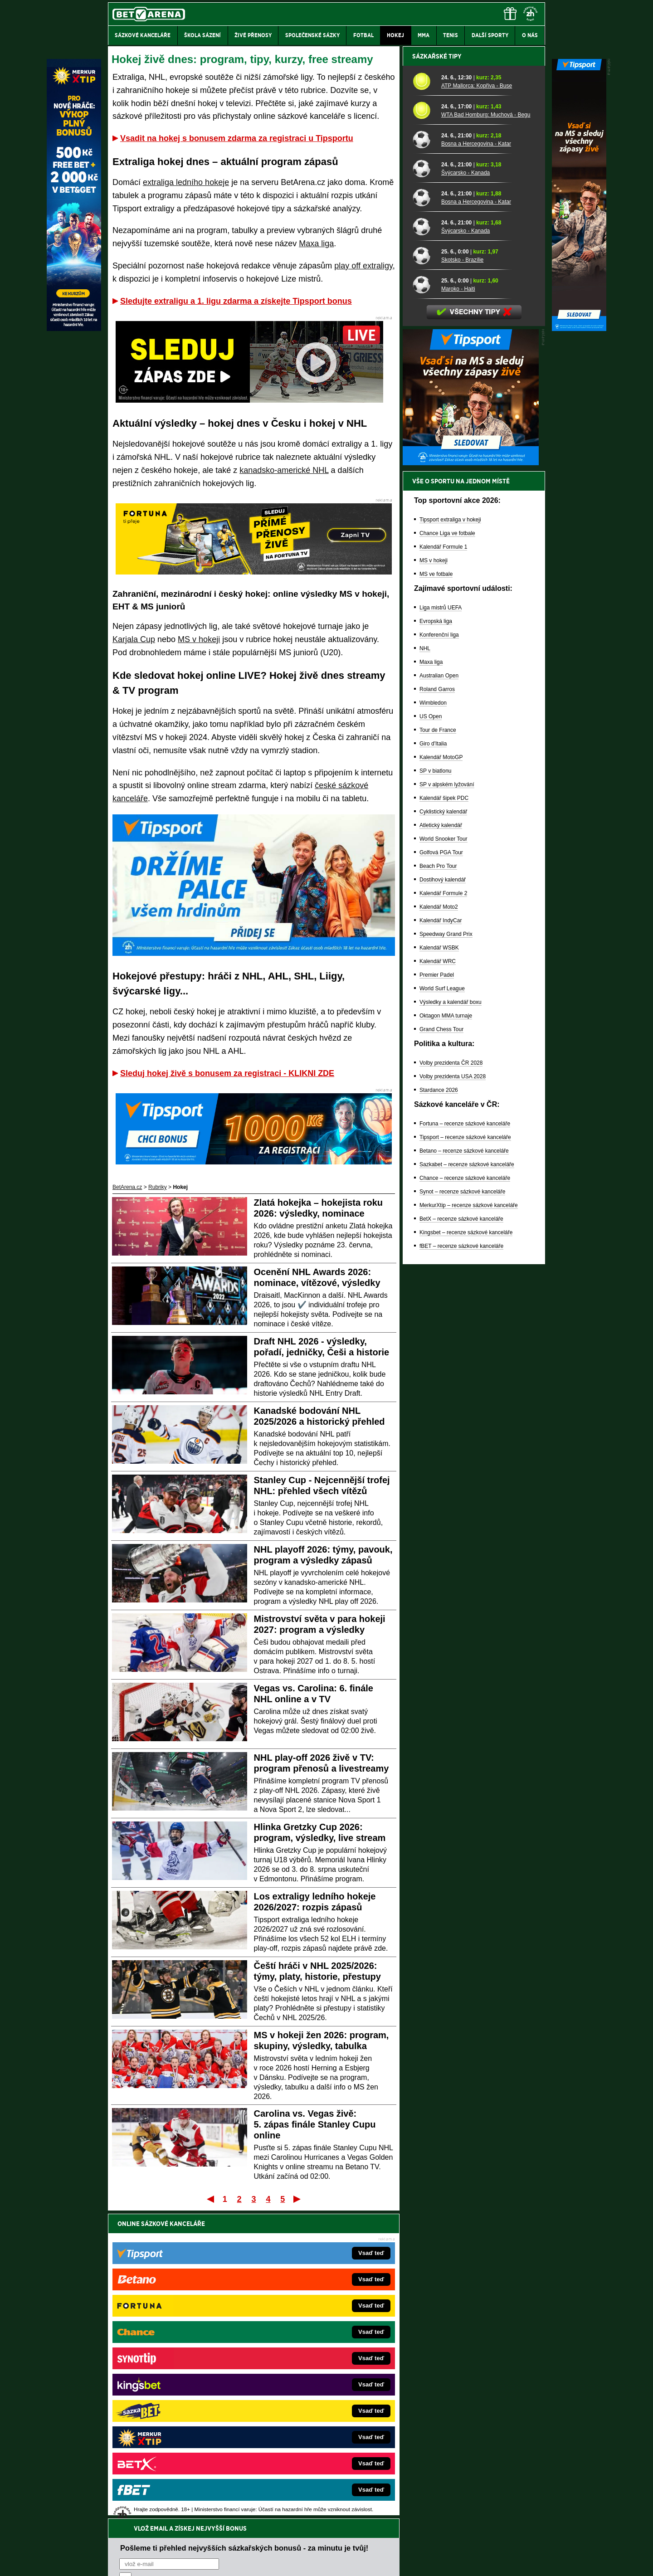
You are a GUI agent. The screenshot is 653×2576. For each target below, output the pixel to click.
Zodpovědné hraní (480, 2486)
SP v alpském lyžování (446, 1101)
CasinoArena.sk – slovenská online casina (307, 2436)
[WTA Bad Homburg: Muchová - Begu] (423, 426)
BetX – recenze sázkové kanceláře (461, 1535)
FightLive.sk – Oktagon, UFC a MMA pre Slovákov (316, 2395)
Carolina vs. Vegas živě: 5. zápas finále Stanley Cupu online (315, 2124)
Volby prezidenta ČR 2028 (450, 1379)
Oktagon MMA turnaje (445, 1332)
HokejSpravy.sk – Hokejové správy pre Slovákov (314, 2409)
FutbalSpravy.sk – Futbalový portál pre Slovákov (314, 2422)
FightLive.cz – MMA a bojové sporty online (180, 2340)
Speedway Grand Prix (446, 1250)
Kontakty (142, 2561)
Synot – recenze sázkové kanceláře (462, 1508)
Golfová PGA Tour (441, 1169)
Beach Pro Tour (438, 1182)
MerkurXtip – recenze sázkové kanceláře (468, 1522)
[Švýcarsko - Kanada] (423, 485)
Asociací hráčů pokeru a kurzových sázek (165, 2495)
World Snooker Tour (443, 1155)
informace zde (268, 2523)
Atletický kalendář (440, 1142)
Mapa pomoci (346, 2542)
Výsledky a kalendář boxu (450, 1318)
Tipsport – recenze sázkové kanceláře (465, 1454)
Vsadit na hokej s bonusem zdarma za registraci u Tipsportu (236, 138)
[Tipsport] (579, 328)
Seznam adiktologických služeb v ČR (282, 2542)
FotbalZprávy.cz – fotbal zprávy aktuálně (177, 2354)
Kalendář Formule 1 (443, 863)
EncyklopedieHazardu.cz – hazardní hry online (312, 2340)
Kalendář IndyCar (440, 1237)
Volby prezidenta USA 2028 (452, 1393)
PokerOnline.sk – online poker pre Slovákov (308, 2449)
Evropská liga (435, 938)
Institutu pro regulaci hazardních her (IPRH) (329, 2486)
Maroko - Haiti (458, 605)
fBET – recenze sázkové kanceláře (461, 1562)
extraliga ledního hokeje (186, 182)
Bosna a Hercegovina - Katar (476, 460)
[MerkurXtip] (74, 328)
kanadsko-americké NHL (283, 470)
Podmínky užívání (240, 2561)
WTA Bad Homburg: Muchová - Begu (486, 431)
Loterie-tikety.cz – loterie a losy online (301, 2368)
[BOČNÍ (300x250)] (471, 779)
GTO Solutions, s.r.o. (466, 2561)
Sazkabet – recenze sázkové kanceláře (466, 1481)
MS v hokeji (199, 639)
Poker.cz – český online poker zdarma (174, 2436)
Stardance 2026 (438, 1406)
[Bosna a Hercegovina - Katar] (423, 455)
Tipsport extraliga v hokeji (450, 836)
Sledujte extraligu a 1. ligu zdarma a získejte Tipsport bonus (236, 301)
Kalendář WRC (437, 1278)
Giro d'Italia (433, 1060)
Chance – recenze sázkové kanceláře (464, 1494)
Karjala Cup (133, 639)
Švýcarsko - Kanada (465, 489)
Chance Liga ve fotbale (447, 850)
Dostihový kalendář (442, 1196)
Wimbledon (433, 1019)
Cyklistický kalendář (443, 1128)
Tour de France (437, 1046)
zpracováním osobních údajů (202, 2277)
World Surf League (442, 1305)
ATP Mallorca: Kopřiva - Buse (476, 402)
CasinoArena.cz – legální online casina (176, 2449)
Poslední (297, 2198)
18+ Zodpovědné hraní (397, 2561)
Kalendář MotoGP (441, 1074)
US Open (430, 1033)
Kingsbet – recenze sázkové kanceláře (465, 1549)
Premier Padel (436, 1291)
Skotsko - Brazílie (462, 576)
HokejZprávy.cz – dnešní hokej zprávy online (182, 2368)
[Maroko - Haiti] (423, 601)
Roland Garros (437, 1006)
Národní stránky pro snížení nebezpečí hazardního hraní (434, 2542)
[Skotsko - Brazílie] (423, 572)
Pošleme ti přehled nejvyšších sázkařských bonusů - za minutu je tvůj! (244, 2243)
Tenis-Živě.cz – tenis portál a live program (179, 2381)
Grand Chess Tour (441, 1346)
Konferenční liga (439, 951)
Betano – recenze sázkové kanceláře (464, 1467)
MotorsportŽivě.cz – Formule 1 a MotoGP (179, 2395)
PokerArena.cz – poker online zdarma (174, 2422)
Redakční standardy (185, 2561)
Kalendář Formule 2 (443, 1210)
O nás (115, 2561)
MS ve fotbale (436, 890)
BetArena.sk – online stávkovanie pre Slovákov (312, 2381)
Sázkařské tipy (437, 373)
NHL (424, 965)
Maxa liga (316, 243)
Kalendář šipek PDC (443, 1114)
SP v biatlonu (435, 1087)
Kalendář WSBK (439, 1264)
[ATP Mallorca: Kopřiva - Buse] (423, 397)
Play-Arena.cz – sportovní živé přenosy (176, 2409)
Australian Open (438, 992)
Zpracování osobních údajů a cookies (316, 2561)
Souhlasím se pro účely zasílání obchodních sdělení (231, 2277)
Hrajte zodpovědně (134, 2514)
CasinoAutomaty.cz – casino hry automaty (306, 2354)
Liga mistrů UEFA (440, 924)
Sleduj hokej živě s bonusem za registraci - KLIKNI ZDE (227, 1073)
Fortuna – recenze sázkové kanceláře (464, 1440)
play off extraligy (363, 265)
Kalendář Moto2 (438, 1223)
